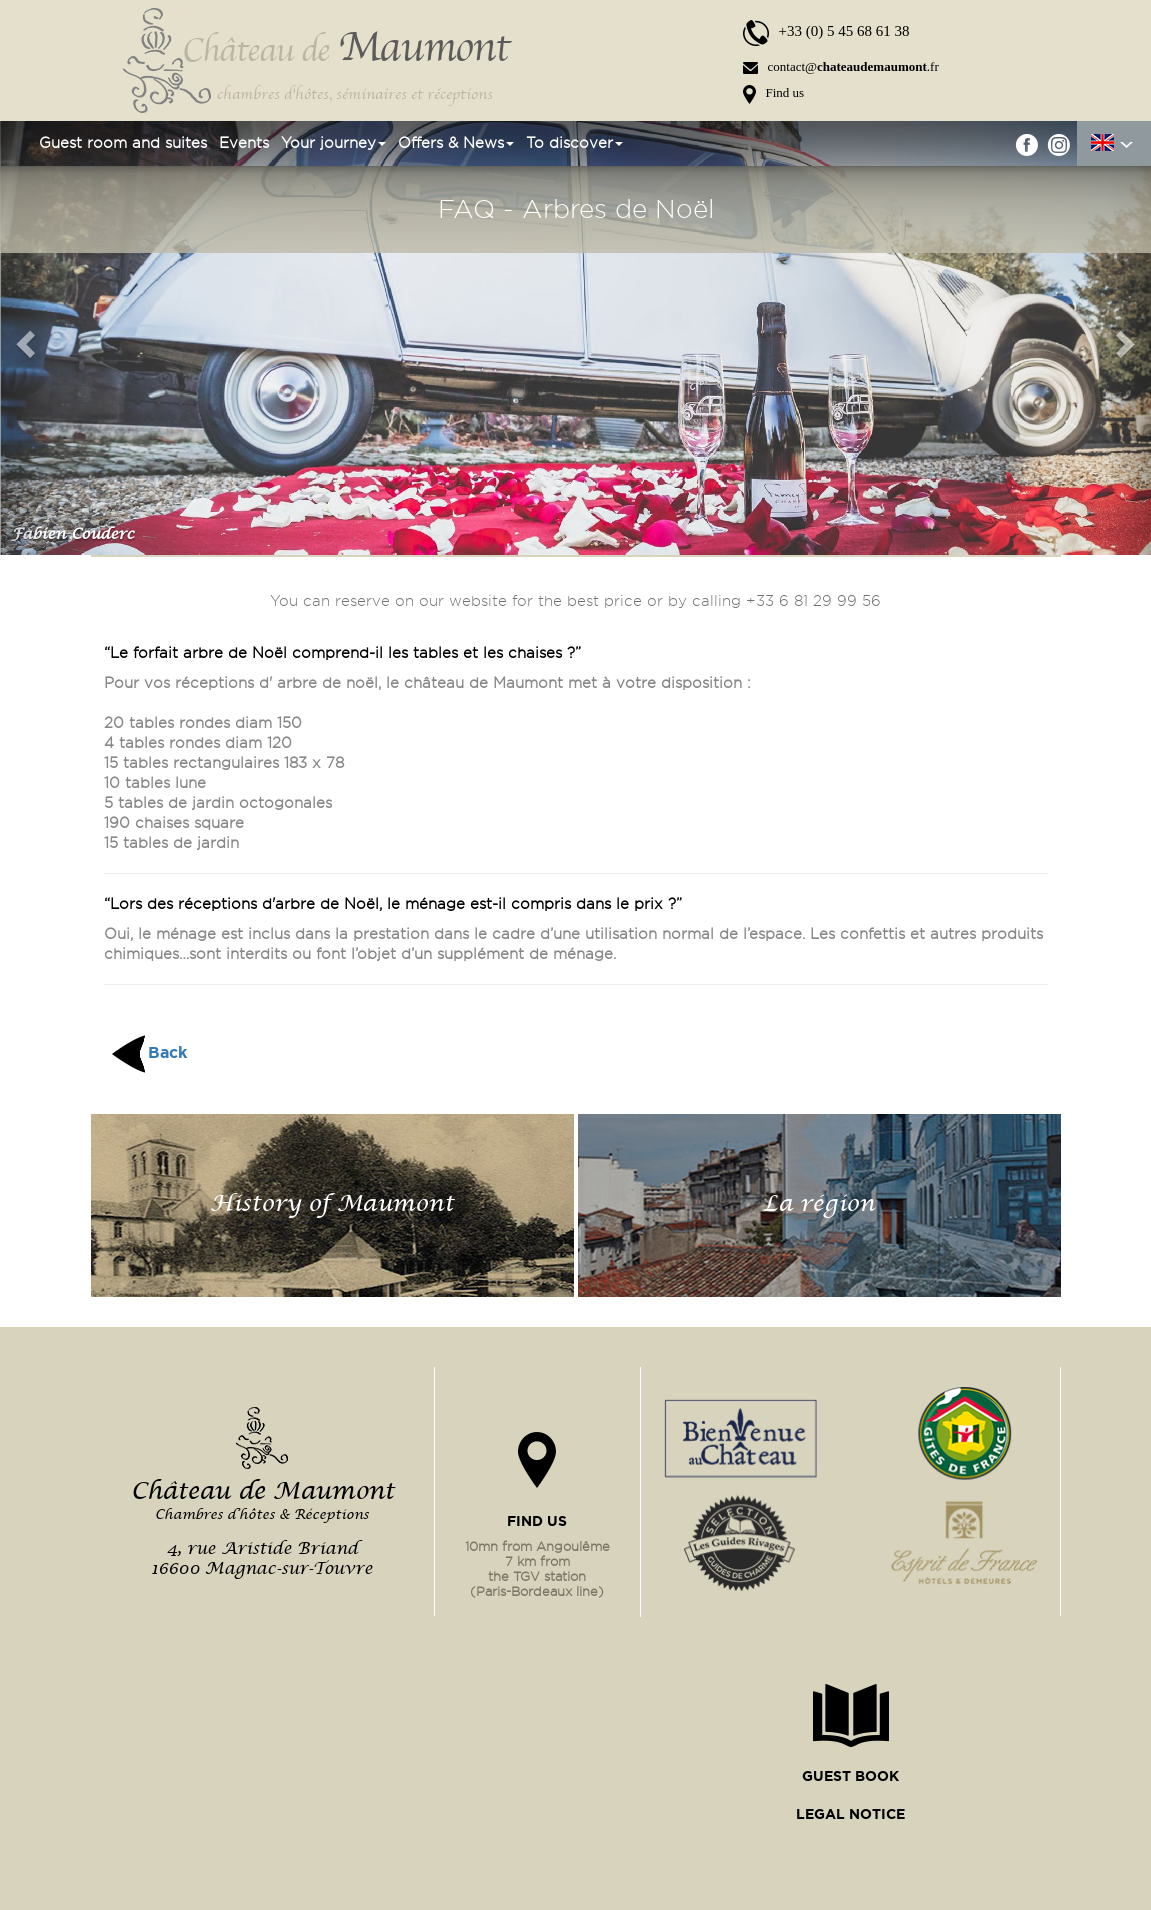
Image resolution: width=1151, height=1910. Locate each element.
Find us (774, 92)
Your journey (333, 143)
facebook (1027, 144)
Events (244, 143)
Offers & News (456, 143)
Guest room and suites (123, 143)
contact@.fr (841, 66)
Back (167, 1052)
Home (10, 143)
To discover (574, 143)
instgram (1058, 144)
